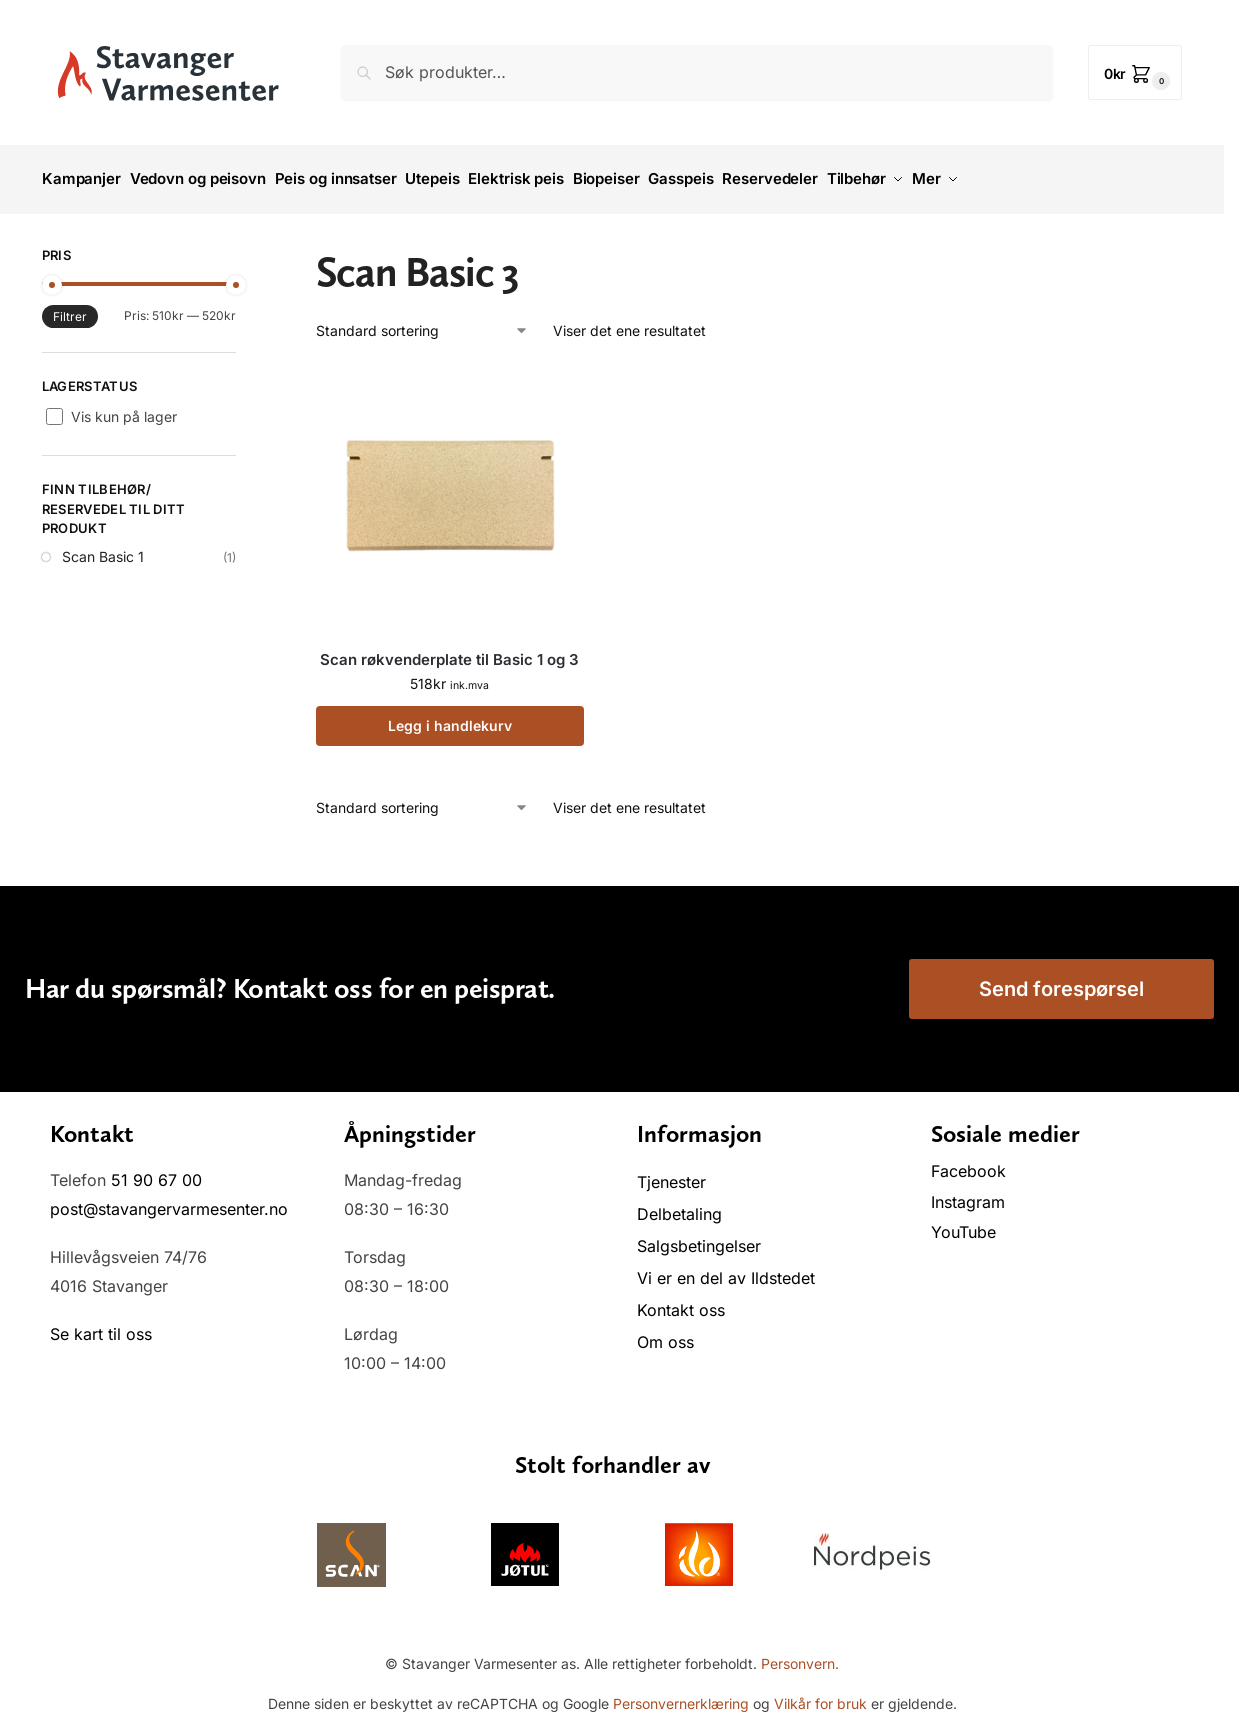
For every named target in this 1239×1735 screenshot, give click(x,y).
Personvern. (800, 1654)
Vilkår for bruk (820, 1695)
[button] (1135, 72)
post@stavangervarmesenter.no (169, 1200)
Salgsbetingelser (699, 1237)
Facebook (971, 1162)
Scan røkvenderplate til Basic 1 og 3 (449, 650)
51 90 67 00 (156, 1171)
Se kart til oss (101, 1326)
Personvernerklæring (681, 1695)
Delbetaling (679, 1205)
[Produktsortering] (422, 321)
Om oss (665, 1333)
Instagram (968, 1193)
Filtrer (70, 307)
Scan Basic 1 (103, 548)
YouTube (963, 1224)
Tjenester (671, 1173)
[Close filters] (242, 249)
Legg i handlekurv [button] (450, 716)
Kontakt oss (681, 1301)
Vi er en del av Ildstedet (726, 1269)
